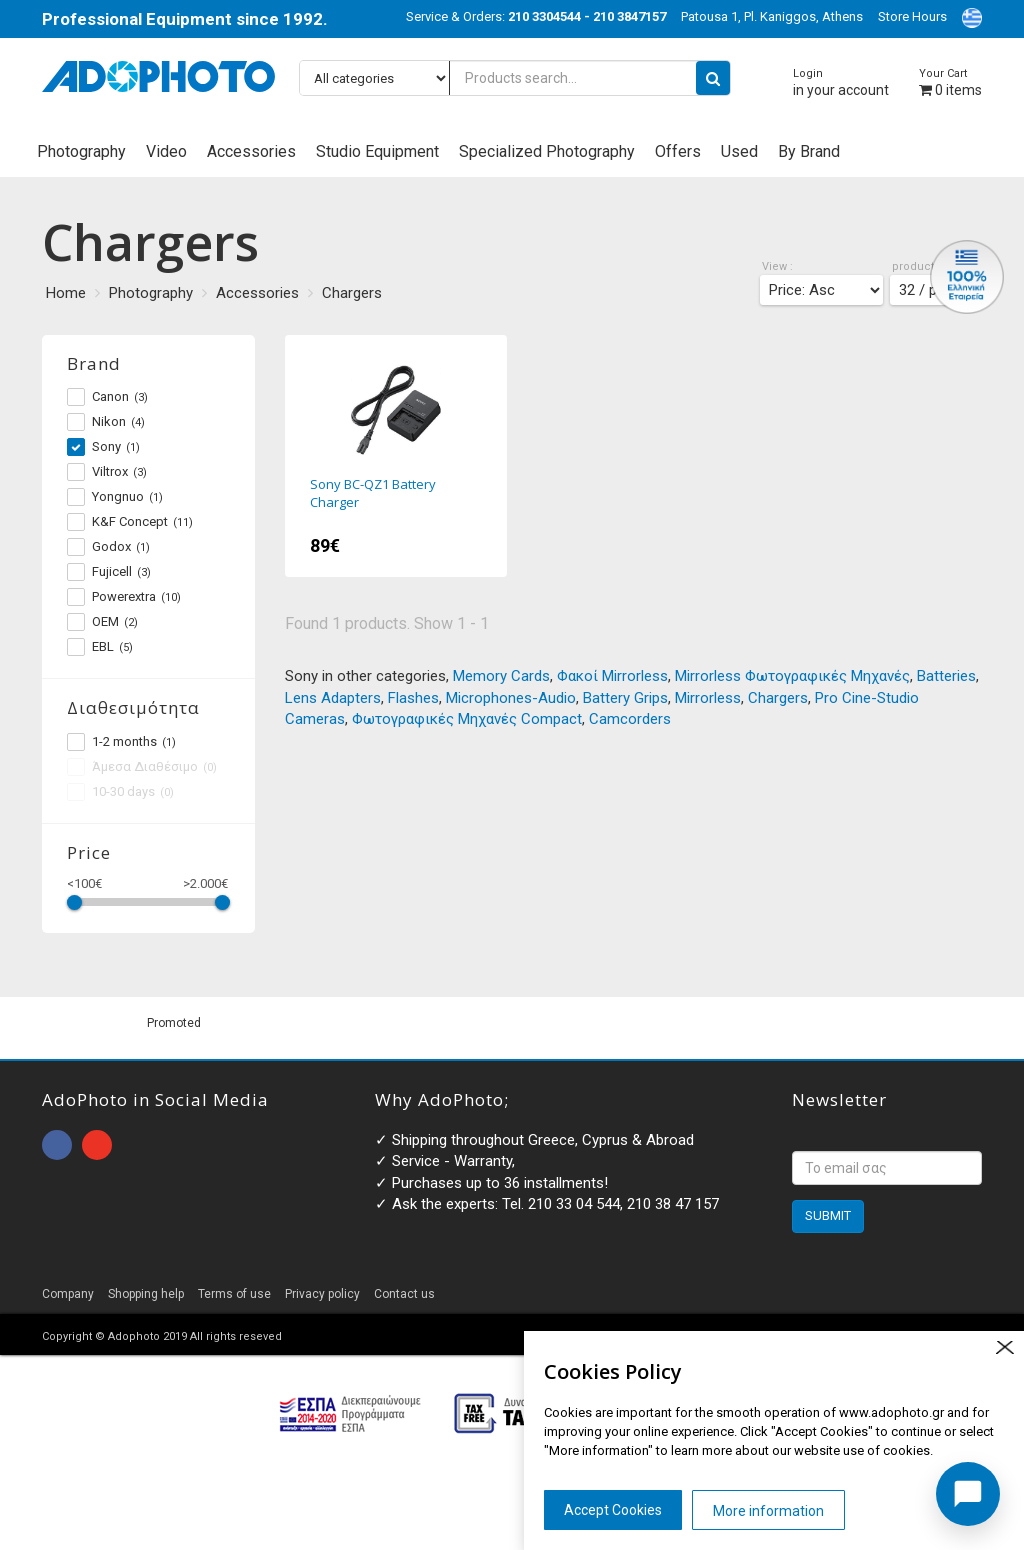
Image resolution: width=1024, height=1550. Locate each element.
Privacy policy (322, 1294)
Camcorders (630, 719)
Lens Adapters (333, 698)
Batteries (946, 676)
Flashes (413, 698)
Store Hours (912, 16)
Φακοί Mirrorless (612, 676)
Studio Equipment (377, 151)
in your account (841, 82)
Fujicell (109, 572)
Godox (108, 547)
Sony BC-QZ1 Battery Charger (396, 456)
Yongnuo (115, 497)
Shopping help (146, 1294)
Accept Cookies (613, 1510)
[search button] (713, 78)
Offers (678, 151)
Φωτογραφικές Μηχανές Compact (467, 719)
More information (768, 1511)
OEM (102, 622)
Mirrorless (708, 698)
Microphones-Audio (511, 698)
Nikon (106, 422)
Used (739, 151)
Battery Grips (625, 698)
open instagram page (97, 1145)
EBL (100, 647)
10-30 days (120, 792)
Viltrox (107, 472)
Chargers (352, 293)
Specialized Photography (547, 151)
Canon (107, 397)
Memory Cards (501, 676)
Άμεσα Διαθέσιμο (142, 767)
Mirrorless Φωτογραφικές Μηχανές (792, 676)
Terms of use (234, 1294)
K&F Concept (130, 522)
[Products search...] (515, 78)
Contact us (404, 1294)
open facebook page (57, 1145)
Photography (81, 151)
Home (66, 293)
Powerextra (124, 597)
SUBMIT (828, 1215)
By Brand (809, 151)
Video (166, 151)
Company (68, 1294)
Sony (103, 447)
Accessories (251, 151)
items (950, 82)
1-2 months (121, 742)
